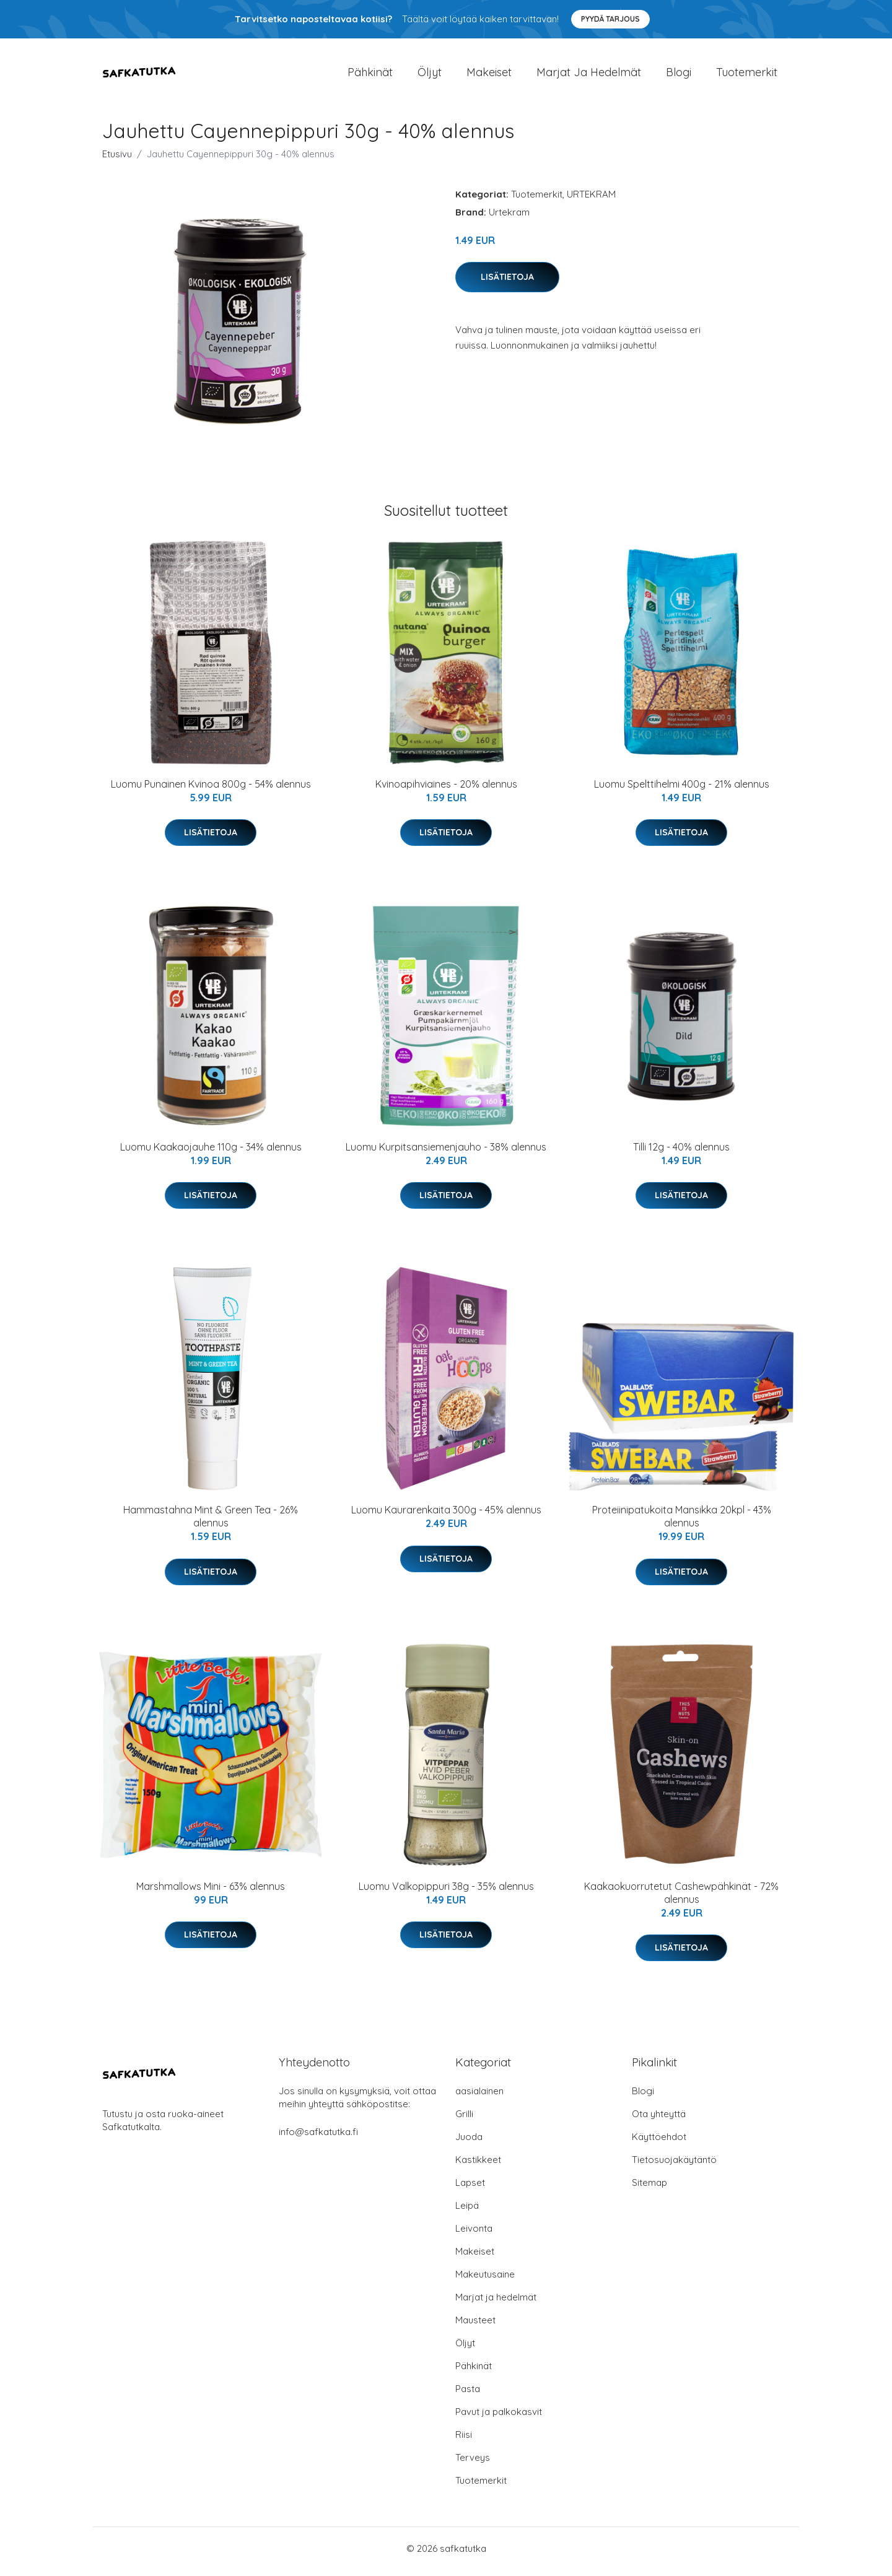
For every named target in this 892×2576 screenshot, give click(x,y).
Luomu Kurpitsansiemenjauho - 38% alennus (446, 1153)
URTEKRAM (591, 200)
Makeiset (489, 75)
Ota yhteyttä (659, 2120)
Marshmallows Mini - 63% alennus (210, 1892)
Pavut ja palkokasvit (498, 2418)
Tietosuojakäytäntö (674, 2166)
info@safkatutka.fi (318, 2138)
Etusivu (117, 160)
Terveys (472, 2463)
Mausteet (475, 2326)
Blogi (678, 75)
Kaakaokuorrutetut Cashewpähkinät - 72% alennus (681, 1899)
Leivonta (473, 2234)
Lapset (470, 2189)
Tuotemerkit (746, 75)
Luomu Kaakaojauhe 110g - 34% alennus (211, 1153)
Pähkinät (370, 75)
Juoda (469, 2143)
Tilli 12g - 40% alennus (681, 1153)
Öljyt (430, 75)
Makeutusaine (485, 2280)
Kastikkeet (478, 2166)
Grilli (464, 2120)
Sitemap (649, 2189)
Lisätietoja (507, 283)
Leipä (467, 2211)
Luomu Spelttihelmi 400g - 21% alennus (681, 790)
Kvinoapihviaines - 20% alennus (446, 790)
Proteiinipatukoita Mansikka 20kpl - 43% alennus (681, 1523)
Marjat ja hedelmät (588, 75)
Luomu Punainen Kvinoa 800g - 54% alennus (211, 790)
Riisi (463, 2441)
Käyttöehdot (659, 2143)
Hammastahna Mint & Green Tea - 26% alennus (210, 1523)
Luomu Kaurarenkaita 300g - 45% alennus (446, 1516)
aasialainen (479, 2097)
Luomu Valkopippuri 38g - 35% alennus (446, 1892)
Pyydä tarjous (610, 19)
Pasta (467, 2395)
